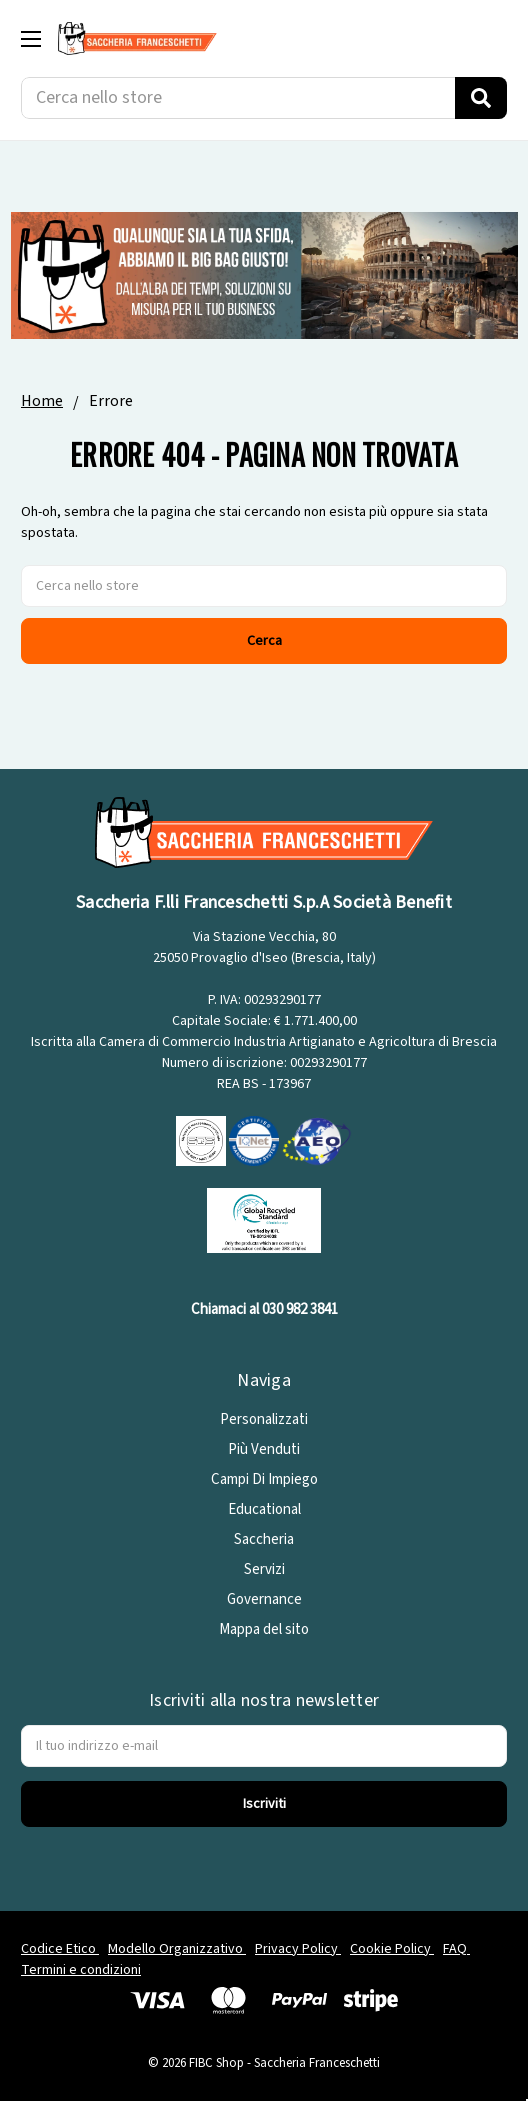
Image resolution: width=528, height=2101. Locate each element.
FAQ (456, 1949)
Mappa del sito (264, 1629)
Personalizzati (264, 1419)
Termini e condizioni (81, 1970)
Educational (264, 1509)
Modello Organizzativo (177, 1949)
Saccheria (264, 1539)
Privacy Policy (298, 1949)
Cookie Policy (392, 1949)
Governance (264, 1599)
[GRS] (264, 1219)
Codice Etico (60, 1949)
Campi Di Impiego (264, 1479)
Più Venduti (264, 1449)
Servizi (264, 1569)
